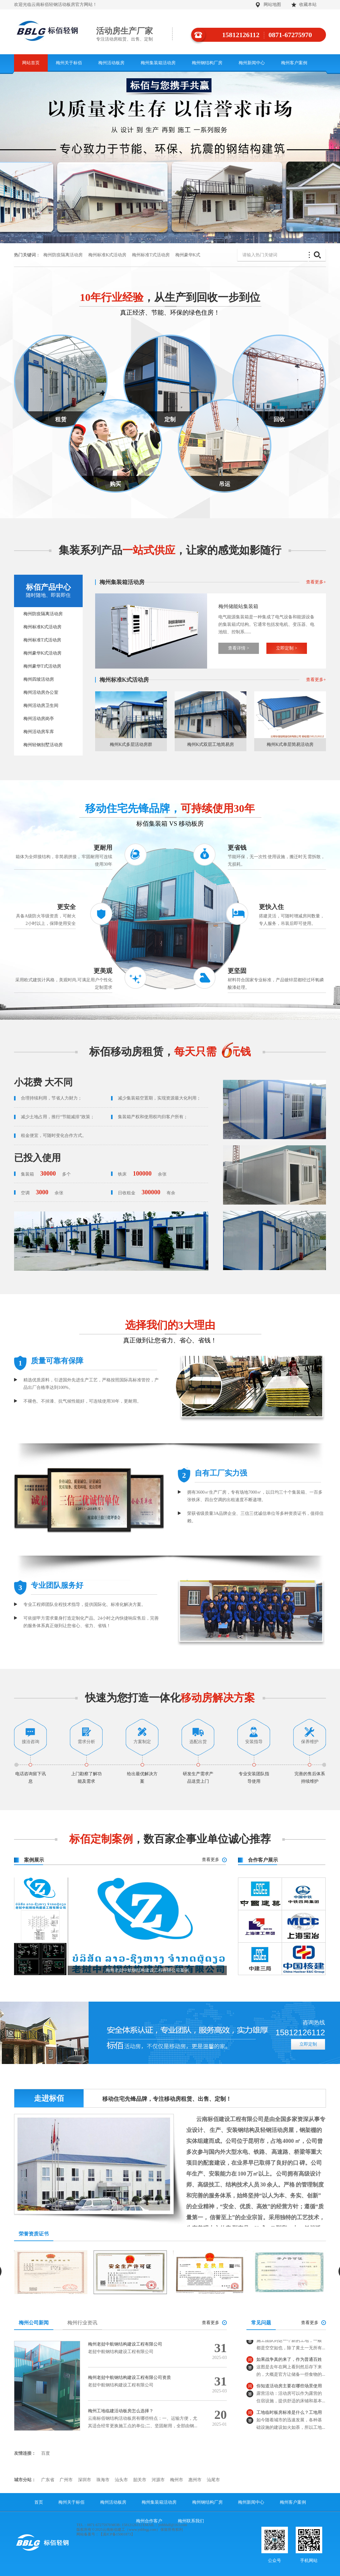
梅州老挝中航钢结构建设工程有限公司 (125, 2344)
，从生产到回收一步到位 (170, 297)
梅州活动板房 (111, 62)
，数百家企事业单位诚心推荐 (170, 1839)
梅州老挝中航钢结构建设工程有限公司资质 (129, 2377)
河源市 (158, 2479)
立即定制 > (286, 648)
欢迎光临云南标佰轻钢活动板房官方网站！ (55, 4)
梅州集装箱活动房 (158, 62)
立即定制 (308, 2044)
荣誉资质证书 (34, 2233)
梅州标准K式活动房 (107, 255)
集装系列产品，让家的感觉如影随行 (170, 550)
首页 (38, 2502)
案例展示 (34, 1860)
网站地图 (272, 4)
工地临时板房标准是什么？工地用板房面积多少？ (289, 2419)
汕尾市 (213, 2479)
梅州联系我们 (191, 2521)
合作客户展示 (263, 1860)
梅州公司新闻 (34, 2322)
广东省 (47, 2479)
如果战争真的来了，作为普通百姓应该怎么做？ (289, 2366)
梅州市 (176, 2479)
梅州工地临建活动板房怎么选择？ (120, 2411)
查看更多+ (316, 582)
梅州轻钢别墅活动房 (43, 744)
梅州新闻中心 (252, 62)
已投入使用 (37, 1158)
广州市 (66, 2479)
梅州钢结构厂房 (207, 62)
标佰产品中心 (48, 591)
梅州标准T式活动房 (151, 255)
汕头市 (121, 2479)
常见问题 (261, 2322)
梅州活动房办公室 (40, 692)
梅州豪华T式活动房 (42, 666)
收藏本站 (308, 4)
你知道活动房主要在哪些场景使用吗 (289, 2392)
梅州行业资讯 (82, 2322)
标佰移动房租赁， (170, 1051)
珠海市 (102, 2479)
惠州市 (195, 2479)
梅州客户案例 (294, 62)
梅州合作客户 (149, 2521)
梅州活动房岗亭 (38, 718)
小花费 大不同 (43, 1082)
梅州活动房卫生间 (40, 705)
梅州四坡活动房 (38, 679)
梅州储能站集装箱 (238, 606)
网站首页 (31, 62)
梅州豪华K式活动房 (42, 653)
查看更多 (210, 1859)
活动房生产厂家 (134, 34)
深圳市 (84, 2479)
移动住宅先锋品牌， (170, 808)
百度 (45, 2453)
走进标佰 (49, 2098)
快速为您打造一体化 (170, 1698)
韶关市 (139, 2479)
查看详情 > (238, 648)
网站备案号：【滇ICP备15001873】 (105, 2534)
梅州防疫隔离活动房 (63, 255)
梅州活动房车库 (38, 731)
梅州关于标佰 (69, 62)
